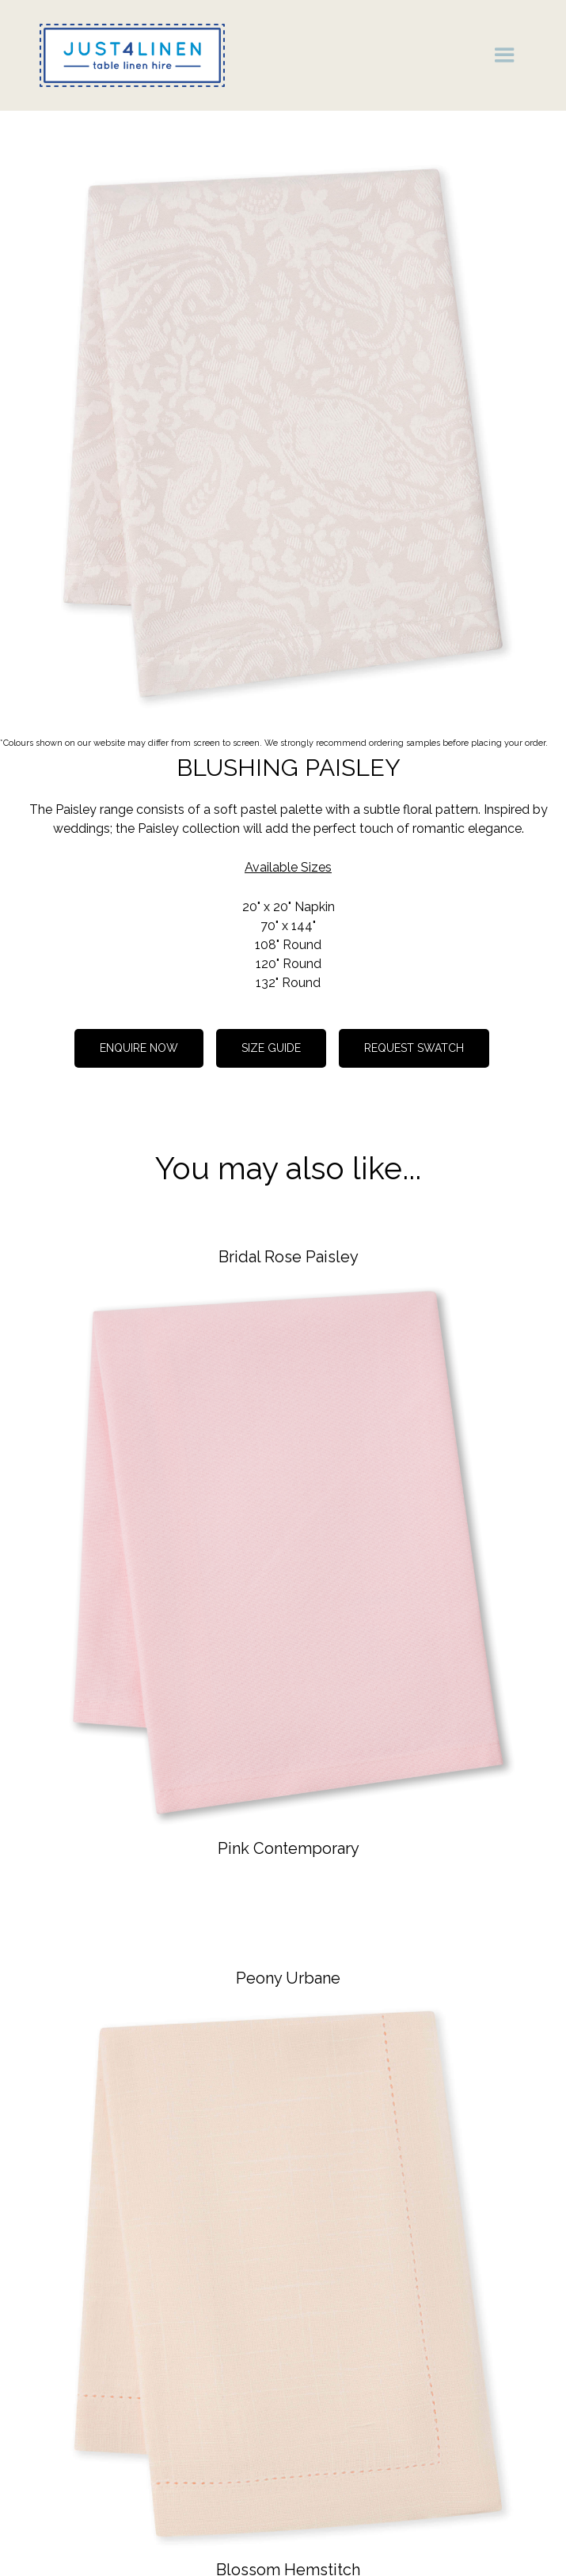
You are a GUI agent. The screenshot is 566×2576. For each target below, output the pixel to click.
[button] (504, 55)
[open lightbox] (283, 433)
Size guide (271, 1048)
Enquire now (139, 1048)
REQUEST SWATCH (414, 1048)
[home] (128, 55)
